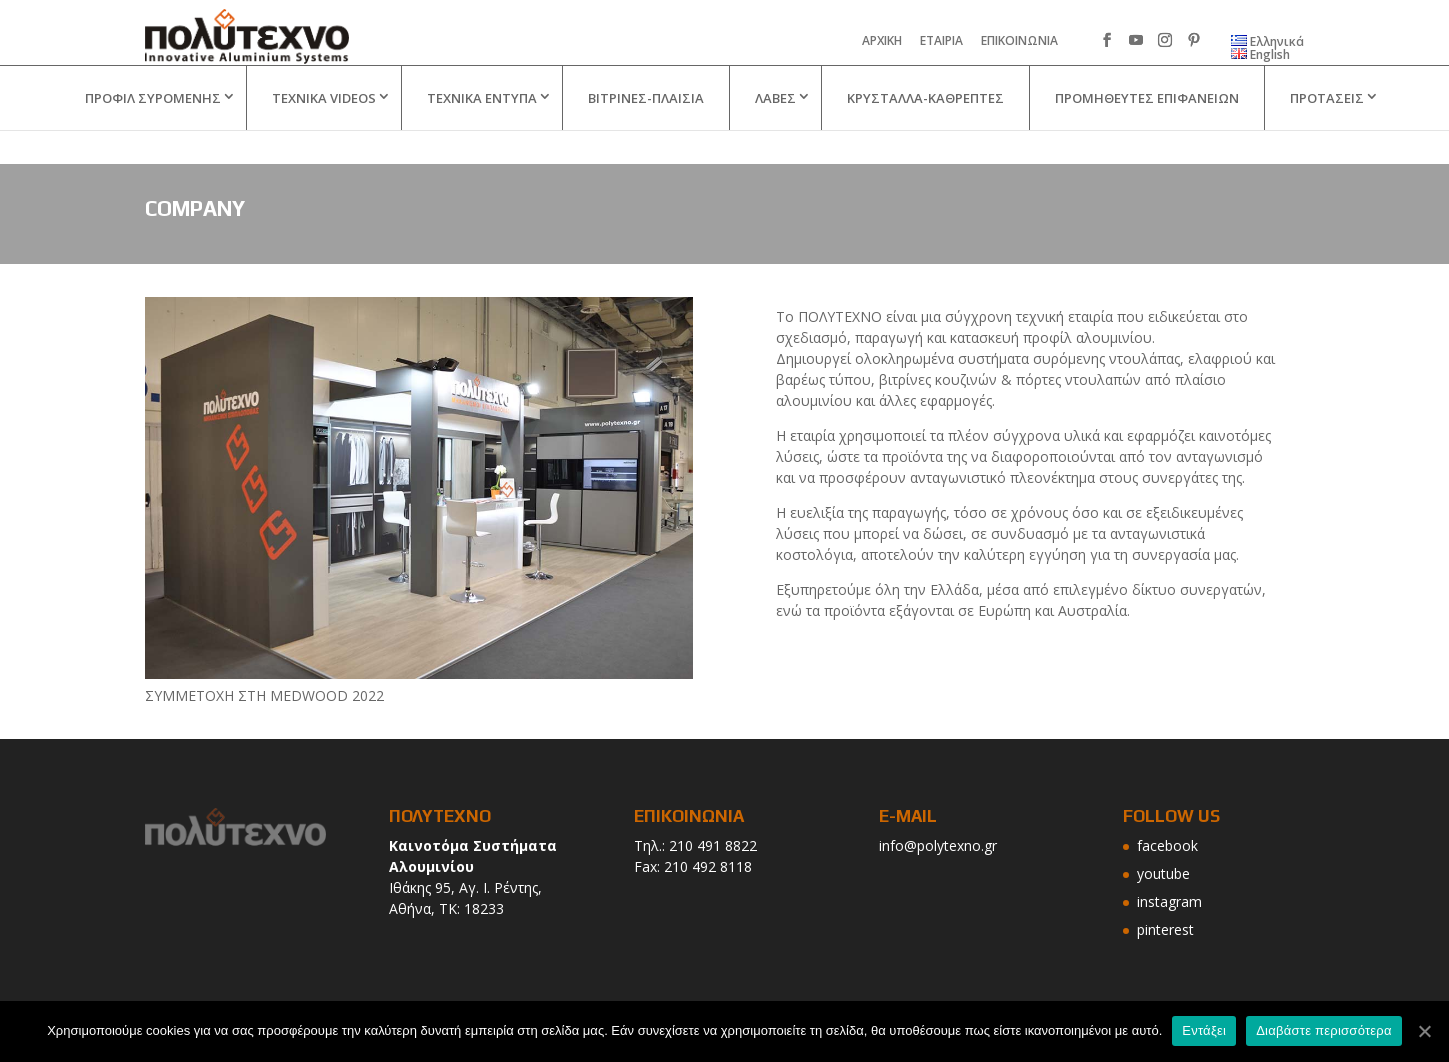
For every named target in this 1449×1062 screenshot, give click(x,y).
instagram (1169, 901)
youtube (1163, 873)
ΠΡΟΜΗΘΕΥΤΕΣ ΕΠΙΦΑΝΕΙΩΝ (1147, 132)
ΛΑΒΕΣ (775, 132)
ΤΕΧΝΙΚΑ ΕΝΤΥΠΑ (482, 132)
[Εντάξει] (1424, 1031)
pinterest (1165, 929)
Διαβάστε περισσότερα (1324, 1030)
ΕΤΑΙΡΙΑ (941, 42)
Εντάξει (1204, 1030)
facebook (1167, 845)
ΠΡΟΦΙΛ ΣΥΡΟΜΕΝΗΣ (153, 132)
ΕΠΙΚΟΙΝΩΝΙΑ (1019, 42)
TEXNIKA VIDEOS (324, 132)
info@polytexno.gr (938, 845)
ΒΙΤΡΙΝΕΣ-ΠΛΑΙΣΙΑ (646, 132)
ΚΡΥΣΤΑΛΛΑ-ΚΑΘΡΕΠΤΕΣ (925, 132)
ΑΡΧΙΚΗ (882, 42)
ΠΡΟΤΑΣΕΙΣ (1327, 132)
